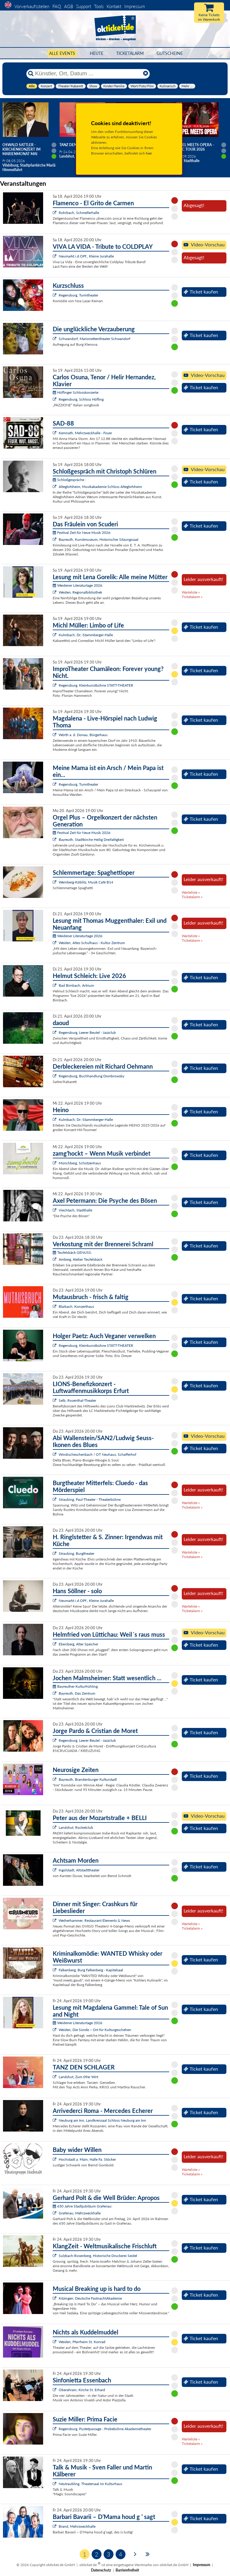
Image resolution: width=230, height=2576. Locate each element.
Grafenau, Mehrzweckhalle (80, 2213)
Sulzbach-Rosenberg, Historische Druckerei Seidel (98, 2255)
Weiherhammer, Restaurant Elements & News (94, 1920)
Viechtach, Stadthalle (75, 1210)
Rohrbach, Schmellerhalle (79, 212)
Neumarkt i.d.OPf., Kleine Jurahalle (86, 256)
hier (149, 153)
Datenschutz (101, 2570)
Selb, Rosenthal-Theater (77, 1400)
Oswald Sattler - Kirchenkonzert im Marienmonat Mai (21, 149)
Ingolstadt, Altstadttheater (79, 1870)
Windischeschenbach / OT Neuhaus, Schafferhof (97, 1454)
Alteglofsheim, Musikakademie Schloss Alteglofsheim (100, 486)
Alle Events (62, 53)
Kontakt (114, 6)
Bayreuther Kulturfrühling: (76, 1686)
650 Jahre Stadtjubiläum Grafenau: (82, 2206)
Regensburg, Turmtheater (78, 295)
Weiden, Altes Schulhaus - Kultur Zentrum (92, 942)
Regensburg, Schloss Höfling (81, 399)
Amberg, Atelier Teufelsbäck (80, 1259)
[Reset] (145, 73)
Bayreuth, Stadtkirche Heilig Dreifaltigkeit (91, 839)
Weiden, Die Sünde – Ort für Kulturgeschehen (95, 2029)
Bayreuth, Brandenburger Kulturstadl (88, 1779)
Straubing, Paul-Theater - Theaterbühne (90, 1499)
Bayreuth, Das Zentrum (77, 1693)
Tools (99, 6)
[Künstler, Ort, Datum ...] (87, 73)
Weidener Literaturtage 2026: (78, 585)
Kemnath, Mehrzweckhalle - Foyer (85, 433)
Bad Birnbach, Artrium (76, 985)
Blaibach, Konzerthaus (76, 1306)
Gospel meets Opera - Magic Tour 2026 (193, 147)
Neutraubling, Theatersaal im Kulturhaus (90, 2483)
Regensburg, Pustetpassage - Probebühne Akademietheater (105, 2429)
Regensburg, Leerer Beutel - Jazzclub (87, 1032)
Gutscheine (170, 53)
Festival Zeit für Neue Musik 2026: (82, 532)
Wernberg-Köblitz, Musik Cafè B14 (86, 882)
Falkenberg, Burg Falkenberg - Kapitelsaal (91, 1970)
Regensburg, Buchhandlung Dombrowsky (91, 1076)
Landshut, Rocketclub (76, 1827)
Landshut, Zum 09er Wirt (78, 2077)
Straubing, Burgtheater (76, 1553)
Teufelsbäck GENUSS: (72, 1252)
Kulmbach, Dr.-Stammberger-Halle (86, 635)
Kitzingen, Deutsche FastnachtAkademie (90, 2298)
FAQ (56, 6)
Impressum (134, 6)
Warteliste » (191, 592)
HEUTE (96, 53)
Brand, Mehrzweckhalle (77, 2526)
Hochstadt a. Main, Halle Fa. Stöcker (87, 2159)
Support (83, 6)
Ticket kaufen (201, 291)
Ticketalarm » (192, 596)
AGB (68, 6)
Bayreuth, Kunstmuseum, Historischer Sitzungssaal (98, 539)
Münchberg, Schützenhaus (80, 1163)
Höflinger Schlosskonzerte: (76, 392)
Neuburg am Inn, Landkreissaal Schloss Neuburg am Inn (102, 2120)
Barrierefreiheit (127, 2570)
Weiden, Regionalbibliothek (80, 592)
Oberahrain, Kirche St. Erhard (82, 2390)
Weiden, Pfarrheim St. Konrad (82, 2342)
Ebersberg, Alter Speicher (78, 1644)
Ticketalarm (130, 53)
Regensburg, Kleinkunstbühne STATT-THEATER (96, 685)
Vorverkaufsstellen (31, 6)
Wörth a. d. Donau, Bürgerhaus (83, 735)
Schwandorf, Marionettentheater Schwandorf (94, 338)
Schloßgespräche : (69, 479)
